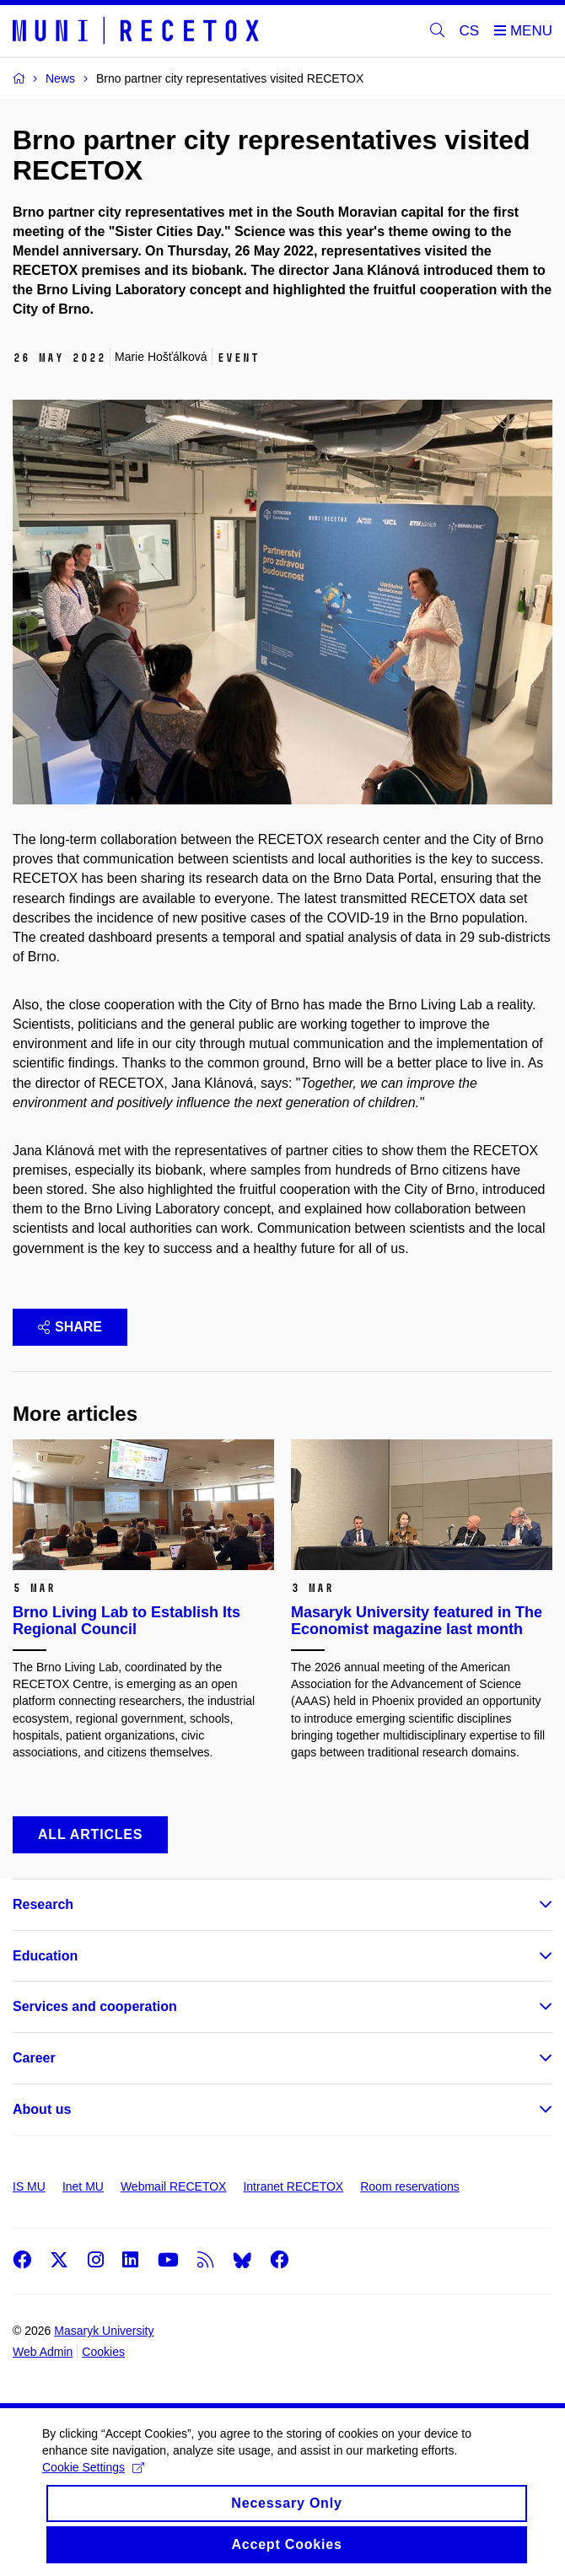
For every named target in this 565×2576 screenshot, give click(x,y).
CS (470, 31)
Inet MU (83, 2186)
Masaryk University (103, 2330)
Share (70, 1327)
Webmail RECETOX (174, 2186)
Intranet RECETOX (293, 2186)
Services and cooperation (95, 2006)
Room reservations (410, 2186)
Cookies (103, 2351)
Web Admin (43, 2351)
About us (42, 2109)
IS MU (29, 2186)
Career (34, 2058)
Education (45, 1956)
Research (43, 1904)
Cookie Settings (93, 2481)
